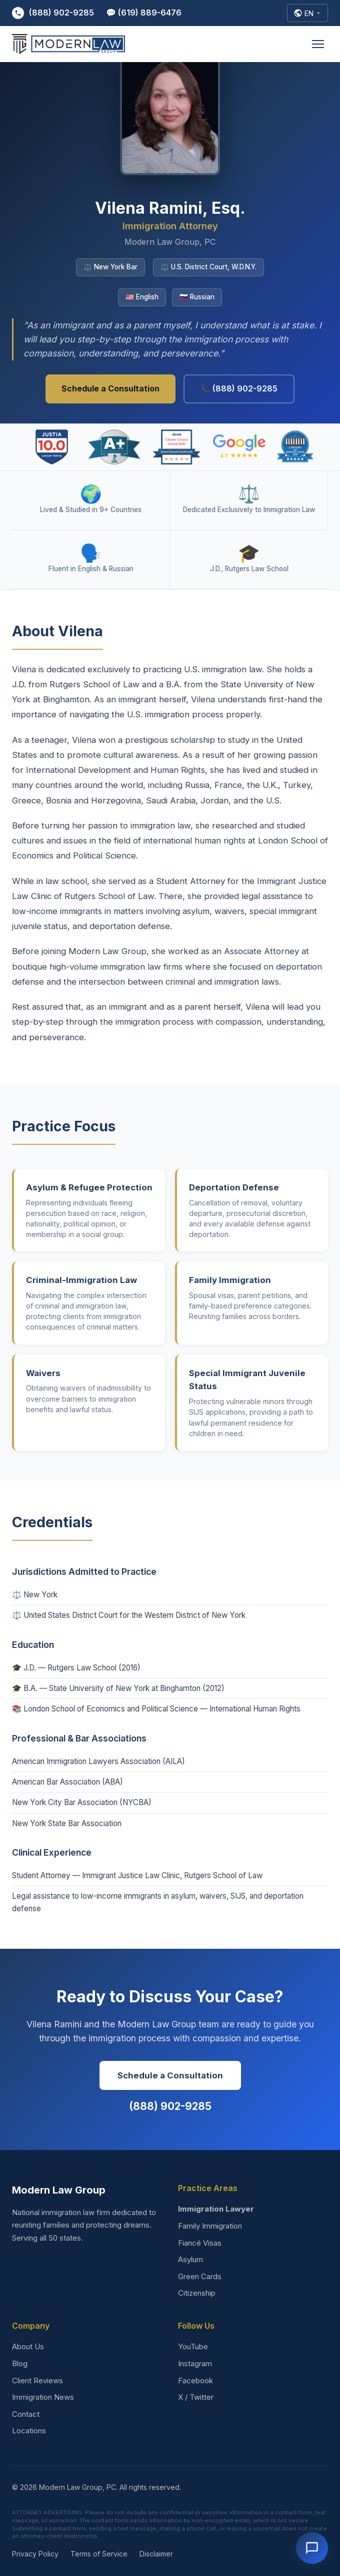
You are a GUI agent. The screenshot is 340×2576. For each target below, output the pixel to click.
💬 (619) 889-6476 (144, 13)
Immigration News (43, 2397)
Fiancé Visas (200, 2243)
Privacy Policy (35, 2553)
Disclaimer (156, 2553)
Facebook (195, 2380)
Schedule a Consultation (111, 388)
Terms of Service (99, 2553)
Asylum (190, 2259)
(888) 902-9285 (53, 13)
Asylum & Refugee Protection (89, 1187)
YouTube (193, 2346)
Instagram (195, 2363)
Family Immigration (230, 1280)
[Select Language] (307, 13)
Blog (20, 2363)
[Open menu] (318, 44)
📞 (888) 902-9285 (239, 388)
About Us (28, 2346)
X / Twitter (196, 2397)
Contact (26, 2414)
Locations (29, 2430)
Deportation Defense (234, 1187)
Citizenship (197, 2293)
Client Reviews (37, 2380)
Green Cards (200, 2276)
